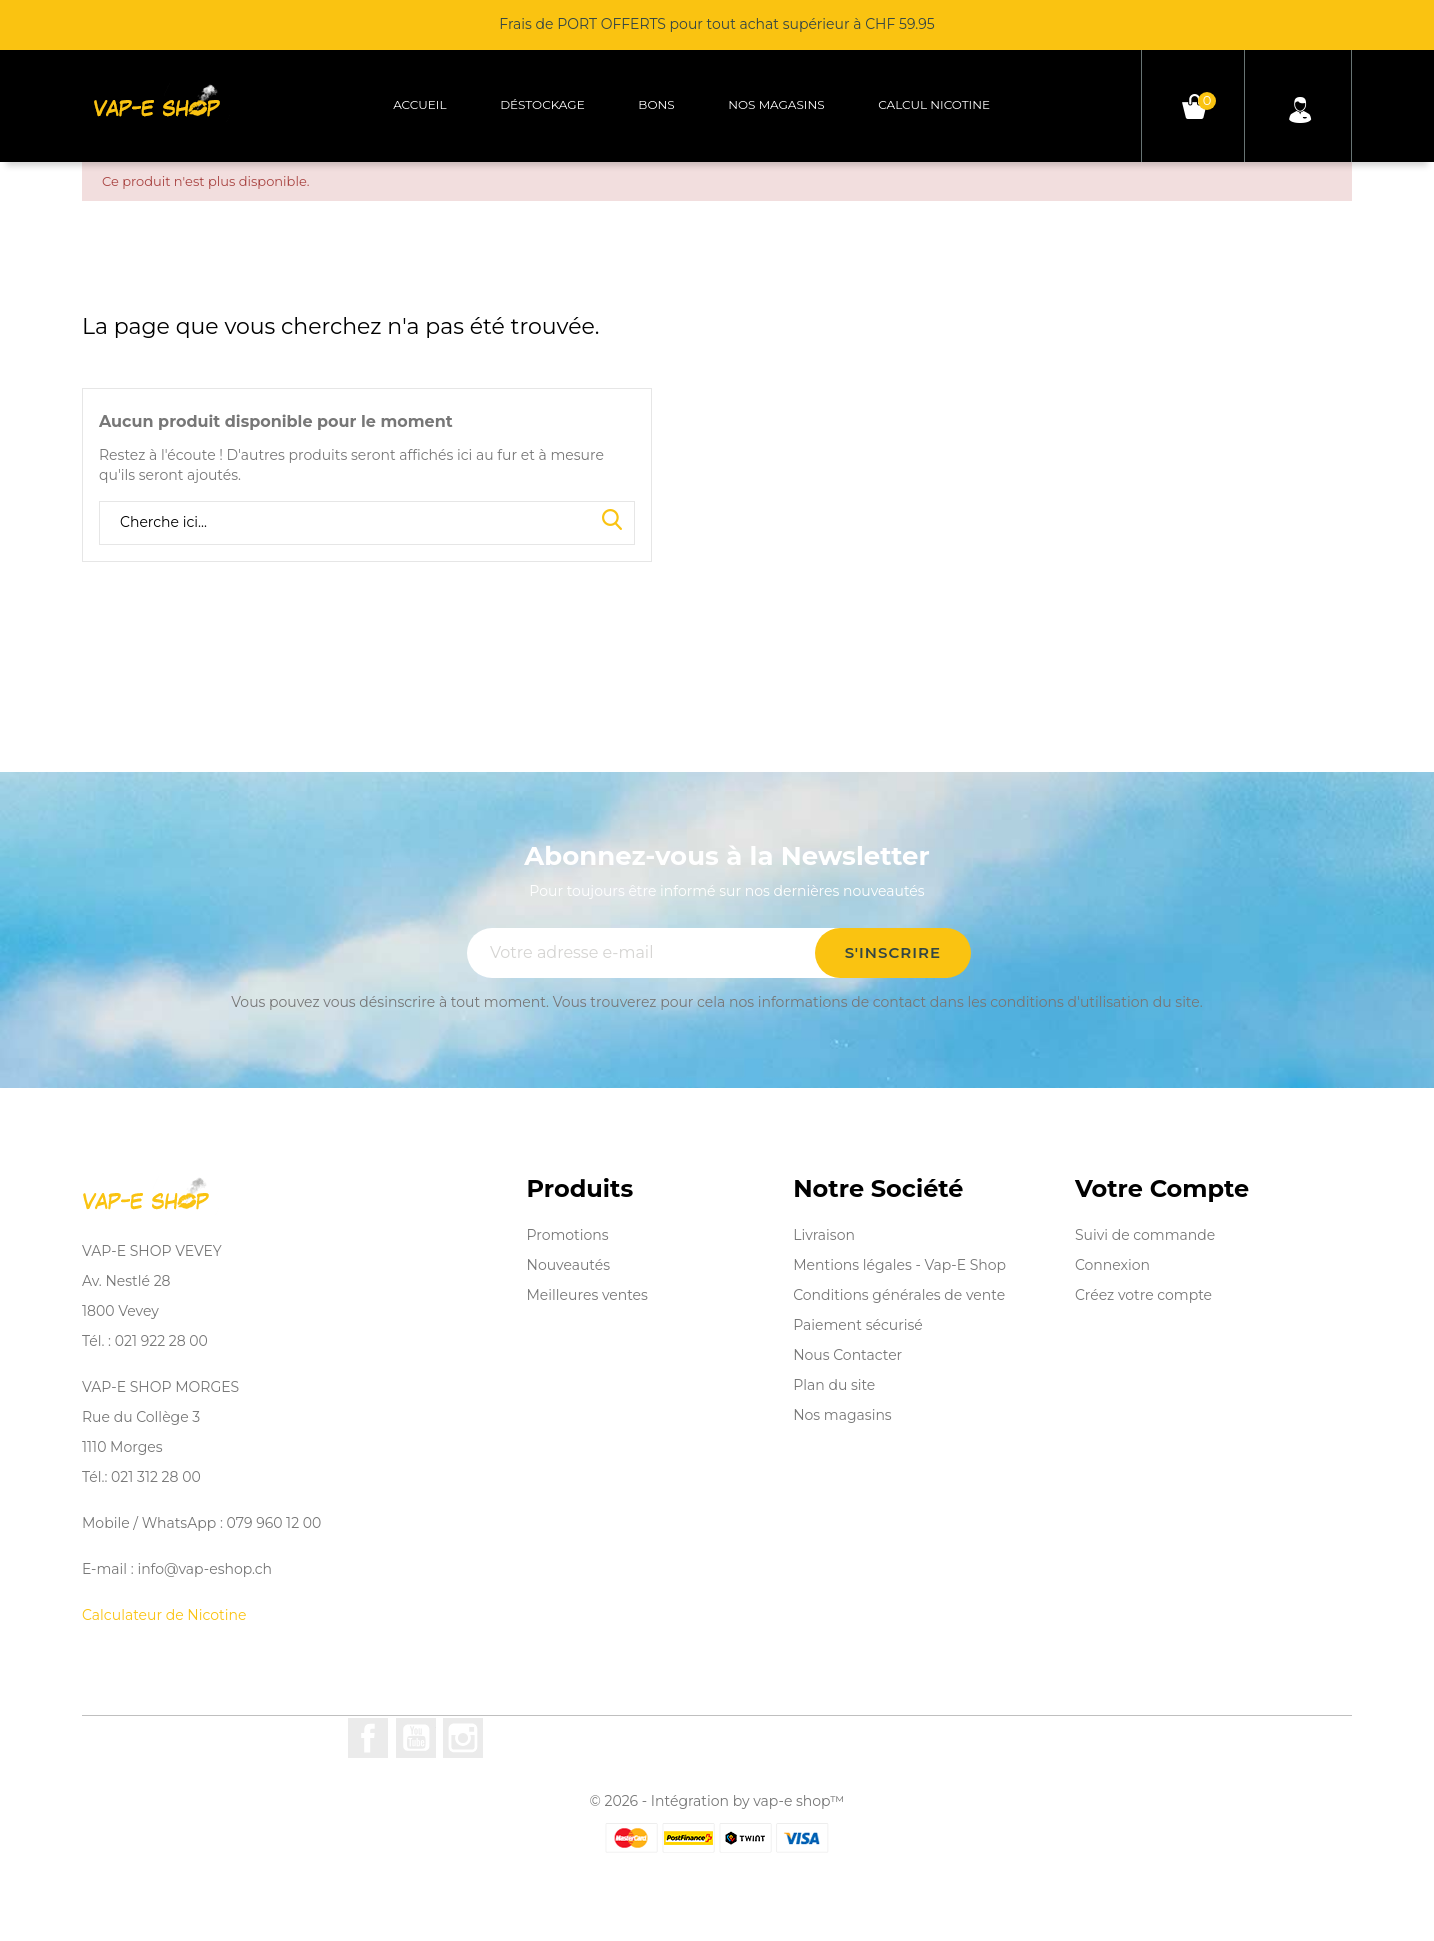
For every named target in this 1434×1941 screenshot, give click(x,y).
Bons (656, 104)
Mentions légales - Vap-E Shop (899, 1265)
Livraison (824, 1235)
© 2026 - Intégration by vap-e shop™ (717, 1801)
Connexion (1112, 1265)
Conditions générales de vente (899, 1295)
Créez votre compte (1143, 1295)
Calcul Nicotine (934, 104)
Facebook (368, 1738)
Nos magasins (776, 104)
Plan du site (834, 1385)
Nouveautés (569, 1265)
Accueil (419, 104)
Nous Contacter (847, 1355)
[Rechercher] (367, 523)
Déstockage (542, 104)
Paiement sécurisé (858, 1325)
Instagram (463, 1738)
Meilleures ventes (587, 1295)
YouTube (416, 1738)
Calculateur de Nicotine (164, 1615)
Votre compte (1162, 1189)
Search (612, 521)
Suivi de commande (1145, 1235)
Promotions (568, 1235)
